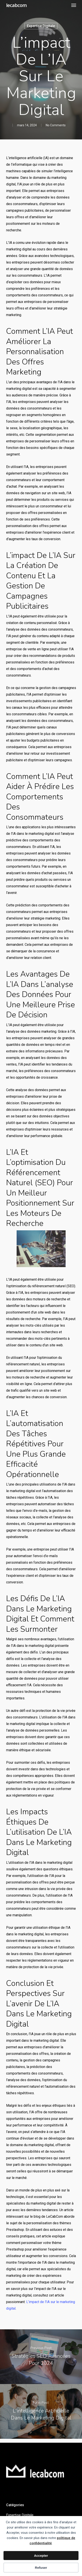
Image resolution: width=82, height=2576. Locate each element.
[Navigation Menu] (73, 5)
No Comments (55, 125)
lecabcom (16, 5)
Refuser (41, 2567)
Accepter (41, 2555)
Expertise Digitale (41, 26)
